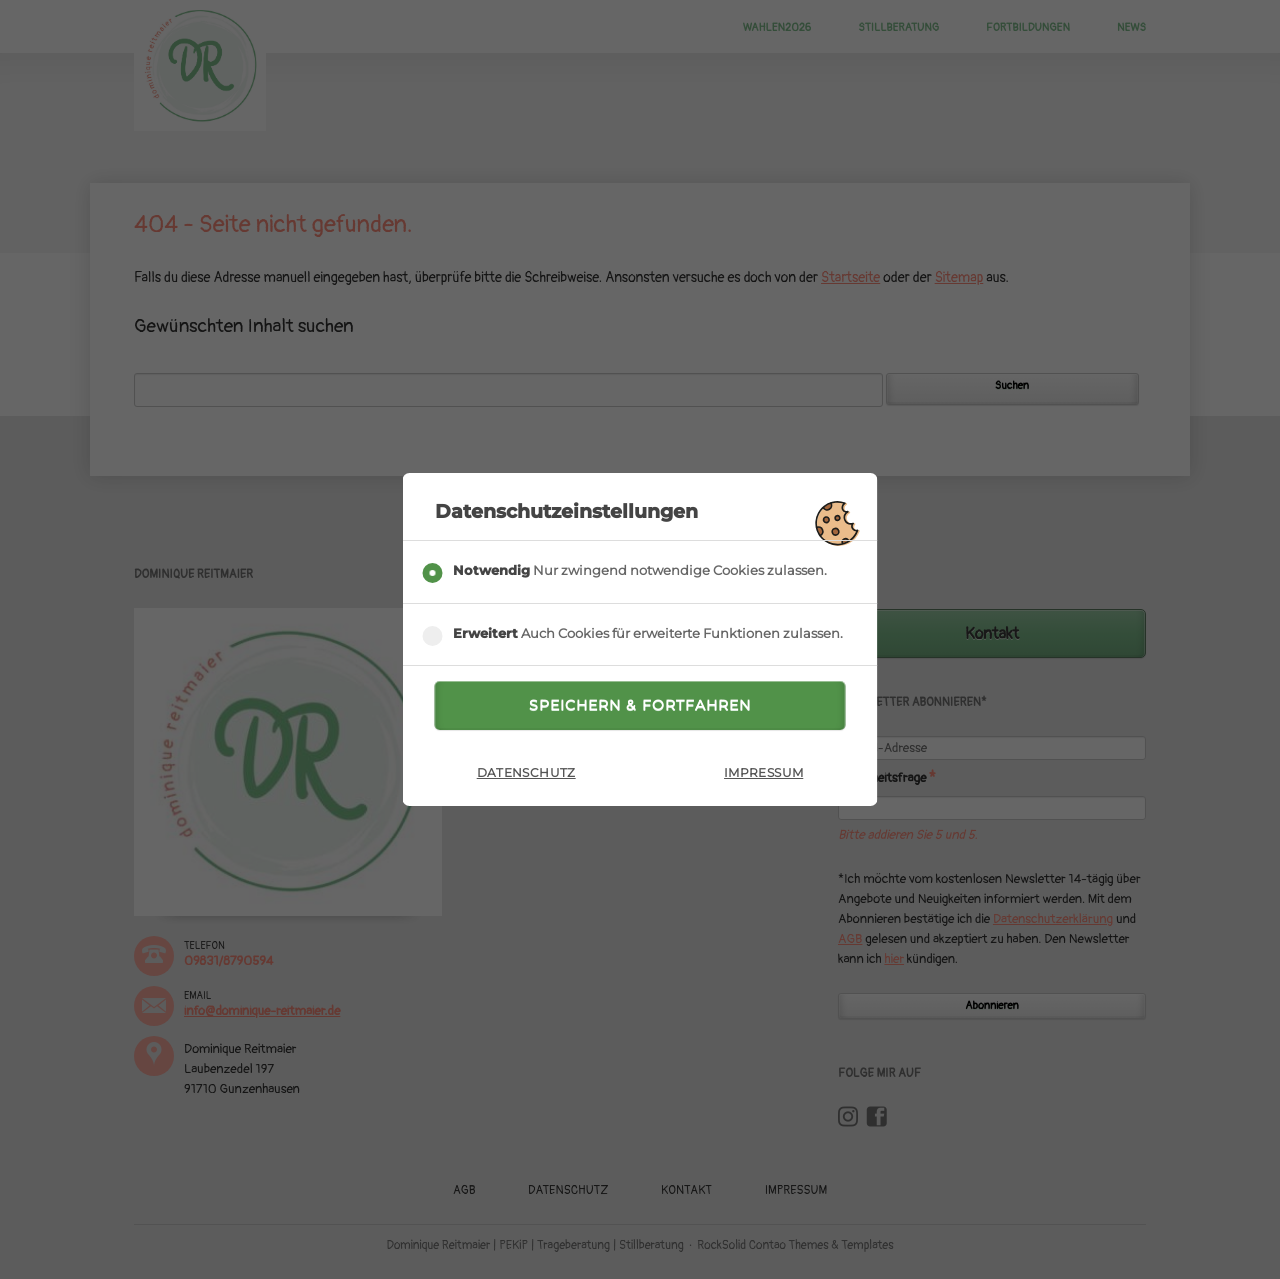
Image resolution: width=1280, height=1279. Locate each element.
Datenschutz (526, 772)
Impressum (763, 772)
